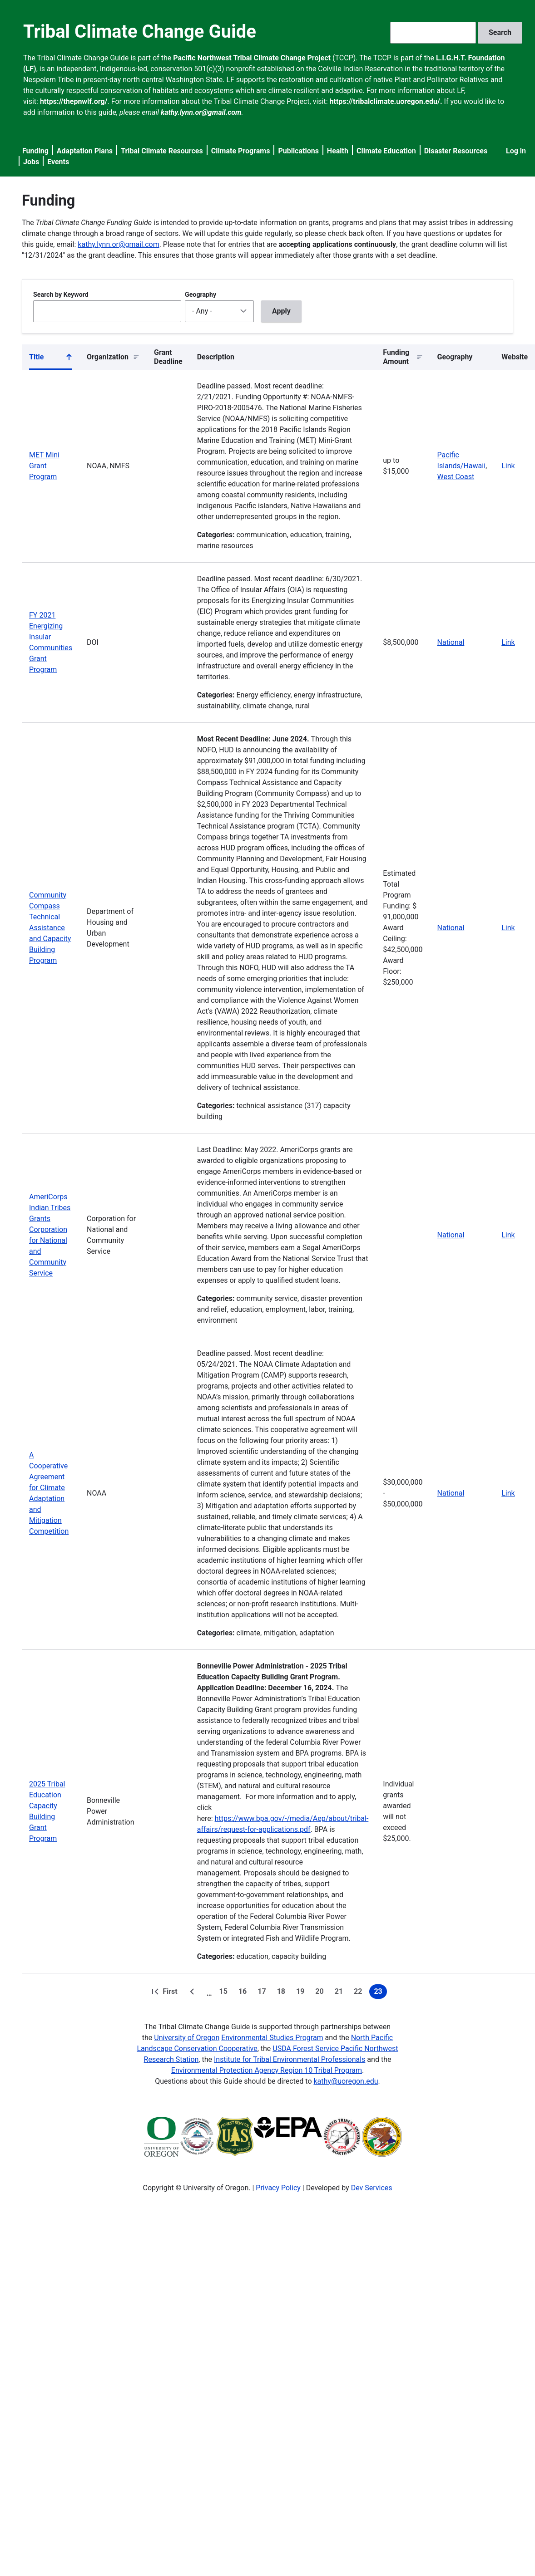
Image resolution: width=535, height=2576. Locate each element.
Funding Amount (396, 357)
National (451, 642)
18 (283, 1993)
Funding (35, 151)
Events (58, 161)
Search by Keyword (61, 294)
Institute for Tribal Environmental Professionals (289, 2059)
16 (244, 1993)
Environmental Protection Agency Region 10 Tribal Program (266, 2070)
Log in (516, 151)
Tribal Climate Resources (162, 151)
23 (380, 1993)
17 (263, 1993)
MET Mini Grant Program (44, 466)
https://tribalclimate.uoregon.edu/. (386, 101)
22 (360, 1993)
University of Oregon (186, 2037)
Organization (108, 357)
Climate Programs (240, 151)
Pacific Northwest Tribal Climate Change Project (252, 58)
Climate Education (386, 151)
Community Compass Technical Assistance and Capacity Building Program (50, 928)
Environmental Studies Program (272, 2037)
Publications (298, 151)
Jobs (31, 161)
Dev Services (371, 2187)
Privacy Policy (278, 2187)
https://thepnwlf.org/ (74, 101)
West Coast (456, 476)
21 (341, 1993)
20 (321, 1993)
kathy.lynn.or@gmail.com (118, 244)
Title (50, 359)
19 (302, 1993)
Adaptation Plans (85, 151)
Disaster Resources (456, 151)
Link (508, 465)
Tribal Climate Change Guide (139, 31)
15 (225, 1993)
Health (337, 151)
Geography (200, 294)
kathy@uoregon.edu (346, 2081)
